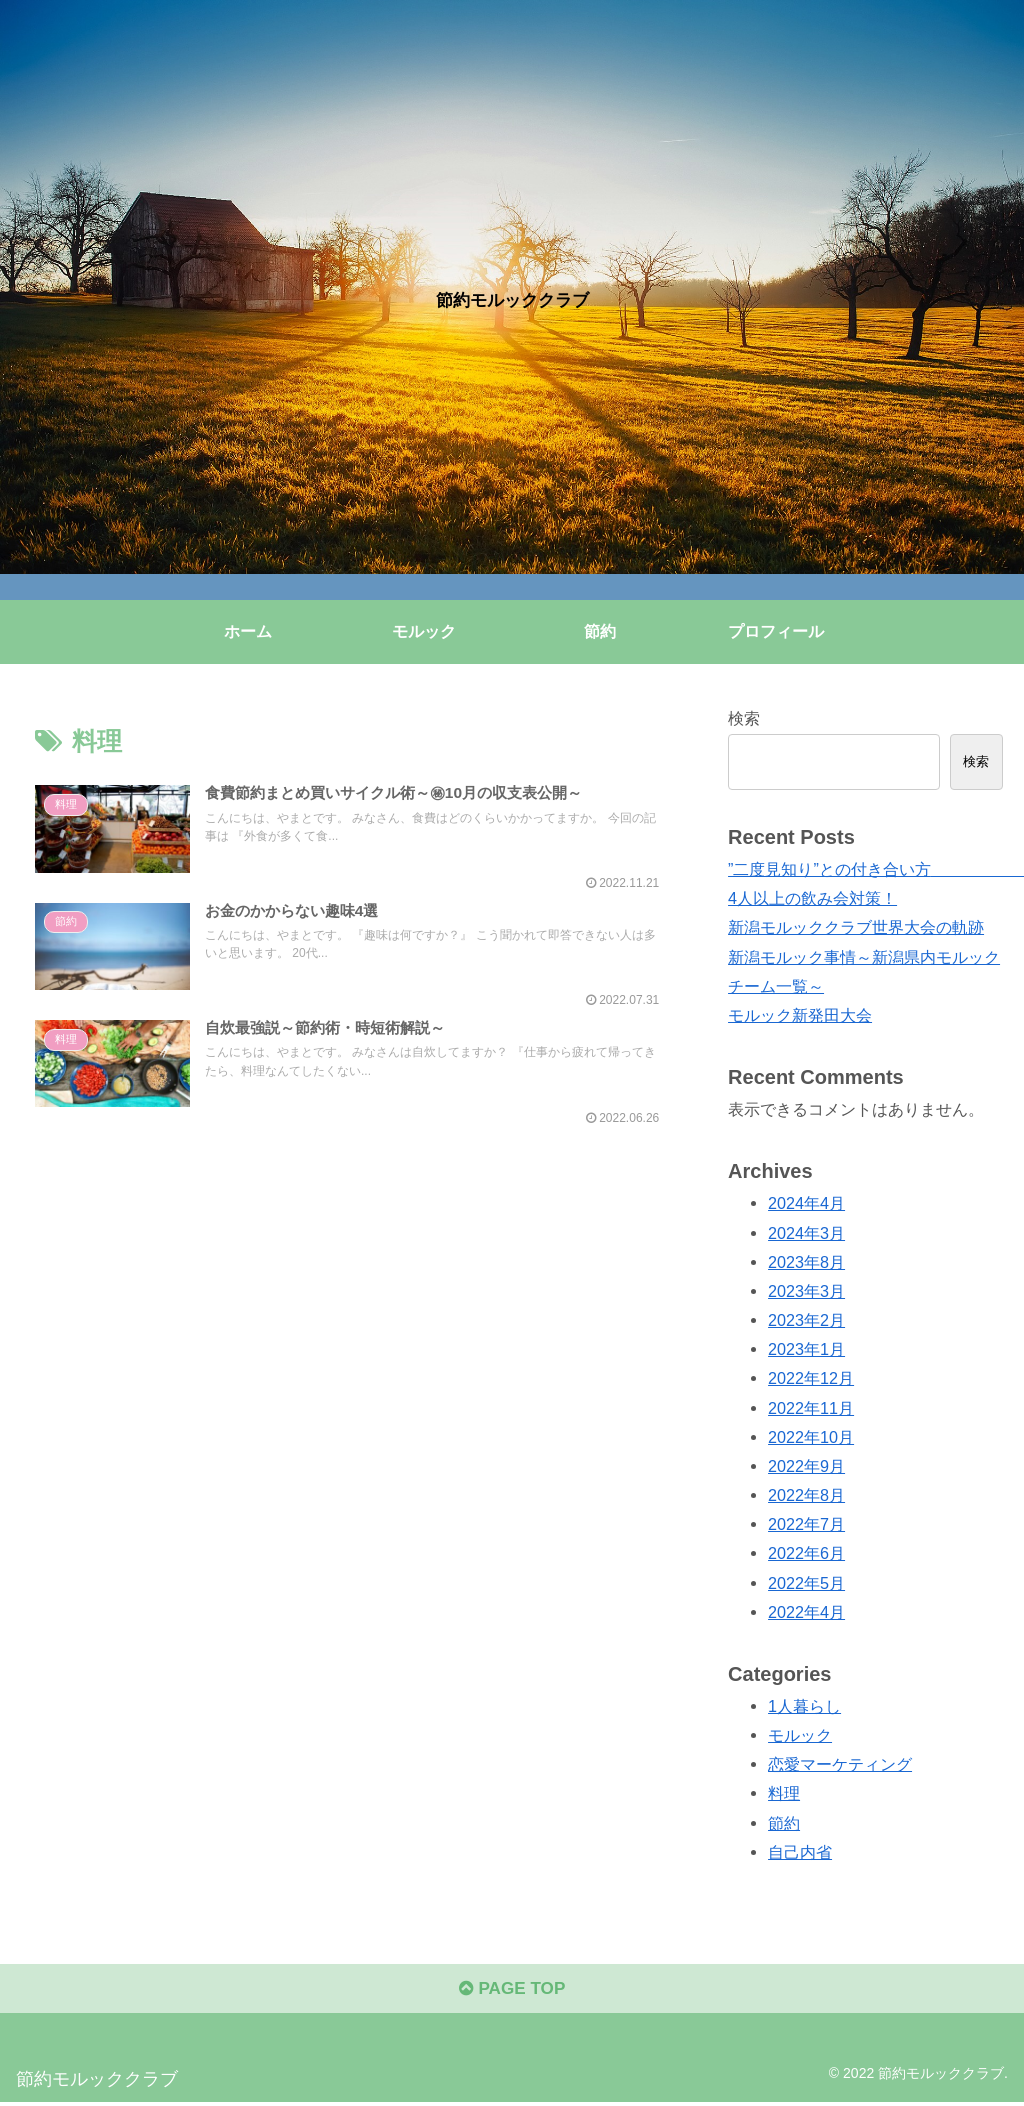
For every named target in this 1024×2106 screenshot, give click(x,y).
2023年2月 (806, 1320)
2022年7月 (806, 1524)
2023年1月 (806, 1349)
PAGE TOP (511, 1992)
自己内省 (800, 1852)
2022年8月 (806, 1495)
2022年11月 (811, 1408)
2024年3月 (806, 1233)
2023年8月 (806, 1262)
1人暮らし (804, 1706)
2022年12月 (811, 1378)
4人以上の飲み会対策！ (812, 898)
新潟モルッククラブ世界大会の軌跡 (856, 927)
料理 (784, 1793)
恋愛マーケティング (840, 1764)
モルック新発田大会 (800, 1015)
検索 (744, 718)
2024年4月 (806, 1203)
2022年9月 (806, 1466)
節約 (784, 1823)
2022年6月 (806, 1553)
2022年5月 (806, 1583)
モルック (800, 1735)
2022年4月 (806, 1612)
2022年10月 (811, 1437)
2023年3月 (806, 1291)
